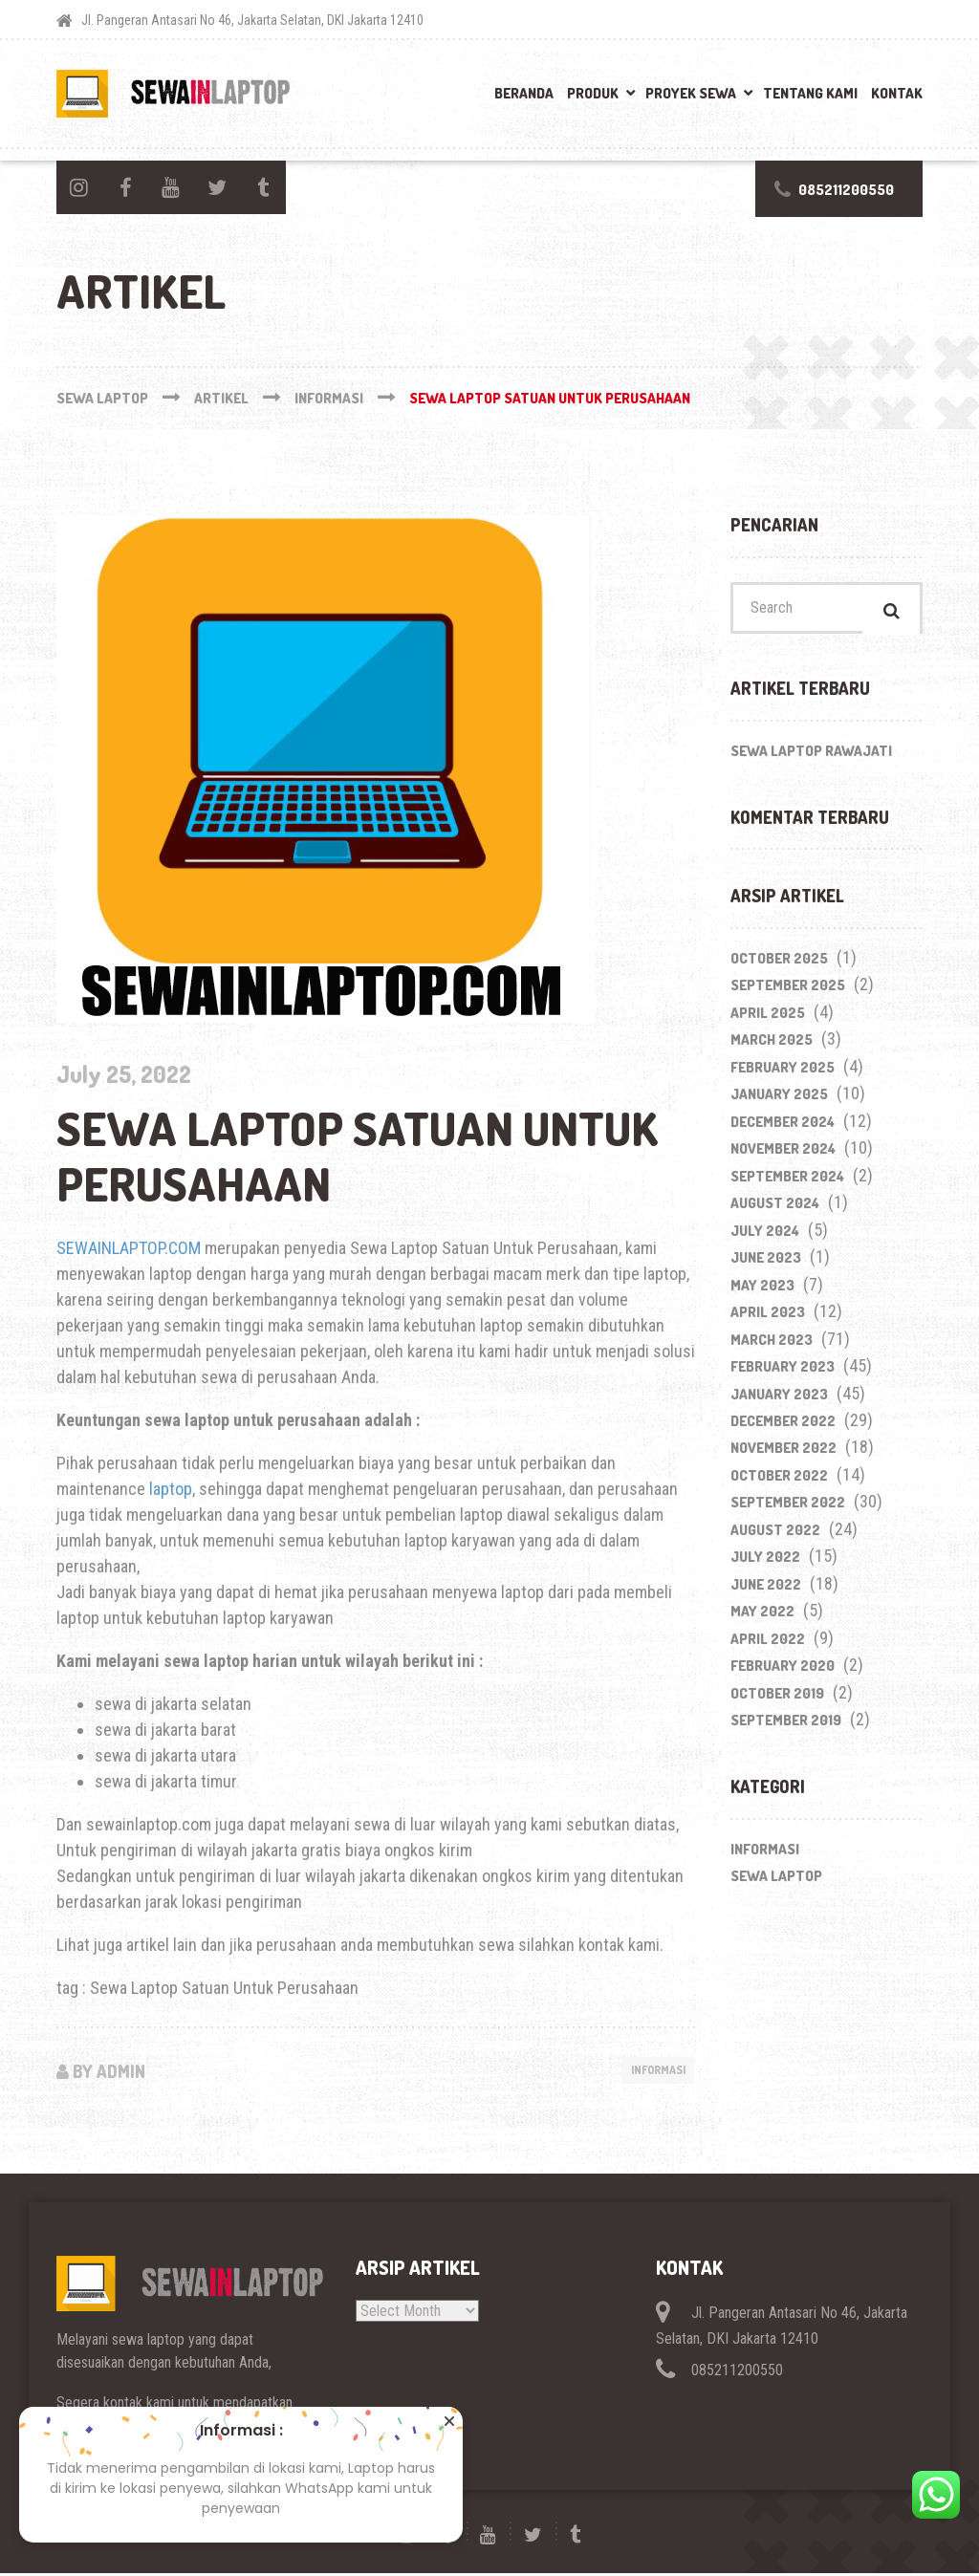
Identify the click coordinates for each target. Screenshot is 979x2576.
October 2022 (779, 1481)
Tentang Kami (810, 93)
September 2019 (785, 1726)
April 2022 (767, 1643)
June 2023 (765, 1263)
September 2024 (787, 1181)
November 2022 (783, 1453)
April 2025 (767, 1017)
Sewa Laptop (776, 1881)
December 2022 (783, 1427)
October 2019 (777, 1698)
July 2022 (765, 1562)
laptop (170, 1489)
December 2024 (782, 1126)
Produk (593, 93)
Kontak (897, 93)
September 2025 (787, 991)
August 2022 (775, 1535)
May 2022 (762, 1617)
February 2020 (782, 1671)
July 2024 (764, 1235)
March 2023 (771, 1344)
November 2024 (783, 1154)
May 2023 (762, 1290)
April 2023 (767, 1318)
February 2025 (782, 1072)
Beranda (524, 93)
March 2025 (771, 1045)
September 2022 (787, 1508)
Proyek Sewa (690, 93)
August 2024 (774, 1209)
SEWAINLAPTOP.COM (128, 1248)
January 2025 (779, 1100)
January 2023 (779, 1399)
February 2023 (782, 1372)
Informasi (652, 2071)
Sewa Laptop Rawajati (811, 756)
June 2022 (765, 1590)
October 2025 (779, 963)
